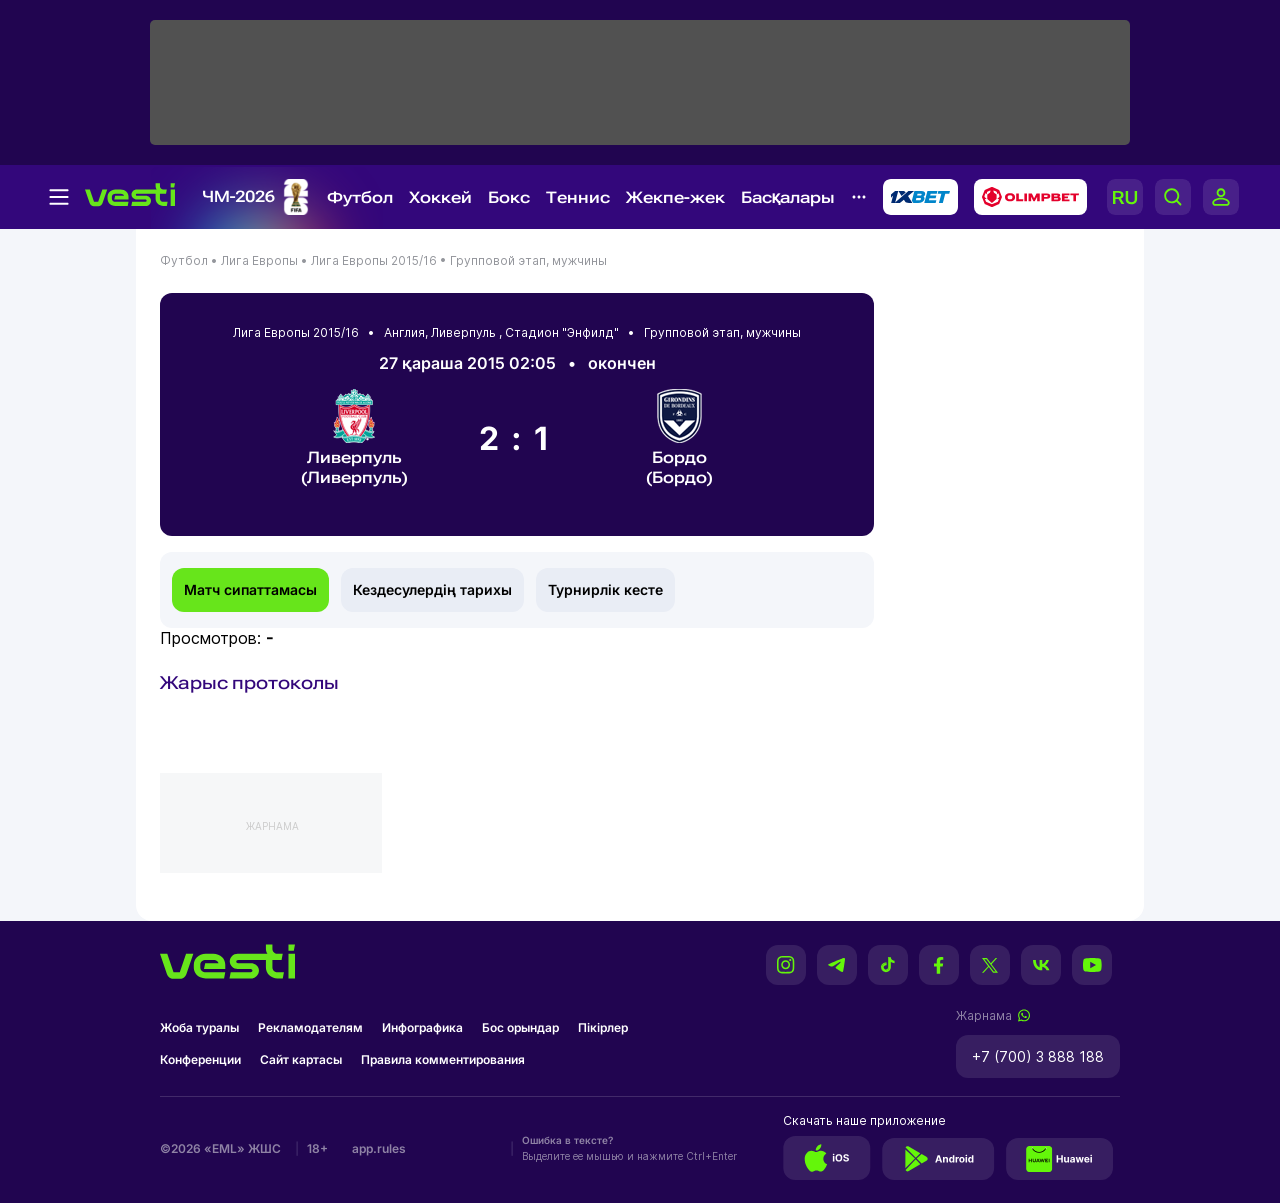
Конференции (200, 1059)
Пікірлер (603, 1027)
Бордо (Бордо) (679, 438)
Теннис (578, 197)
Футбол (360, 197)
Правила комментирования (443, 1059)
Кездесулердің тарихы (432, 589)
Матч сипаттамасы (250, 589)
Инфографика (422, 1027)
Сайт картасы (301, 1059)
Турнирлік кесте (605, 589)
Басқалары (788, 197)
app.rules (379, 1148)
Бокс (509, 197)
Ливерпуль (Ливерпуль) (354, 438)
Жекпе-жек (675, 197)
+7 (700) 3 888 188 (1038, 1056)
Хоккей (440, 197)
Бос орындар (520, 1027)
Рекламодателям (310, 1027)
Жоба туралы (199, 1027)
